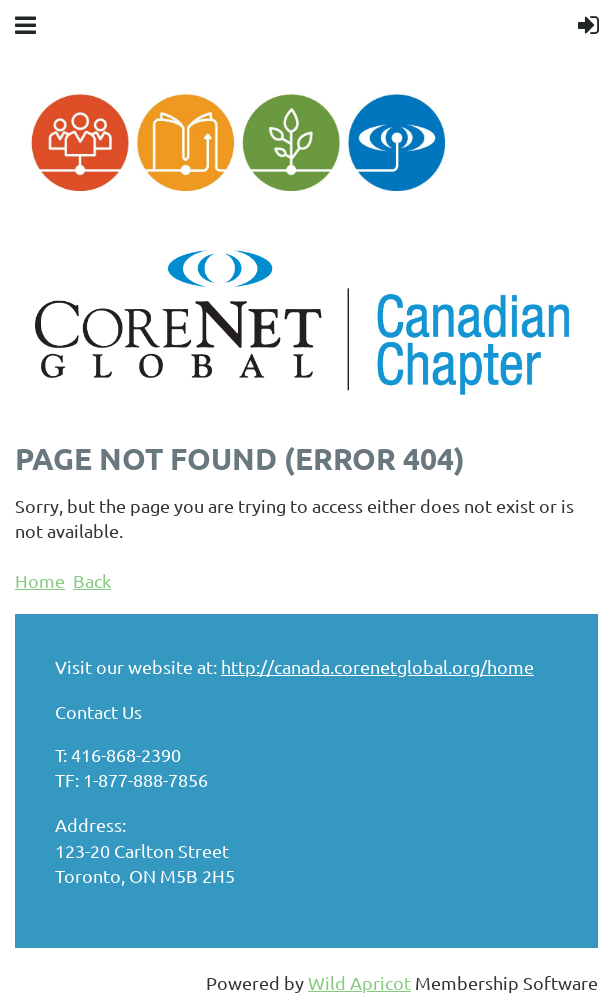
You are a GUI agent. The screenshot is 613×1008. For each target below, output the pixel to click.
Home (40, 580)
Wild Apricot (359, 982)
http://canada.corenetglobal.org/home (377, 666)
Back (92, 580)
